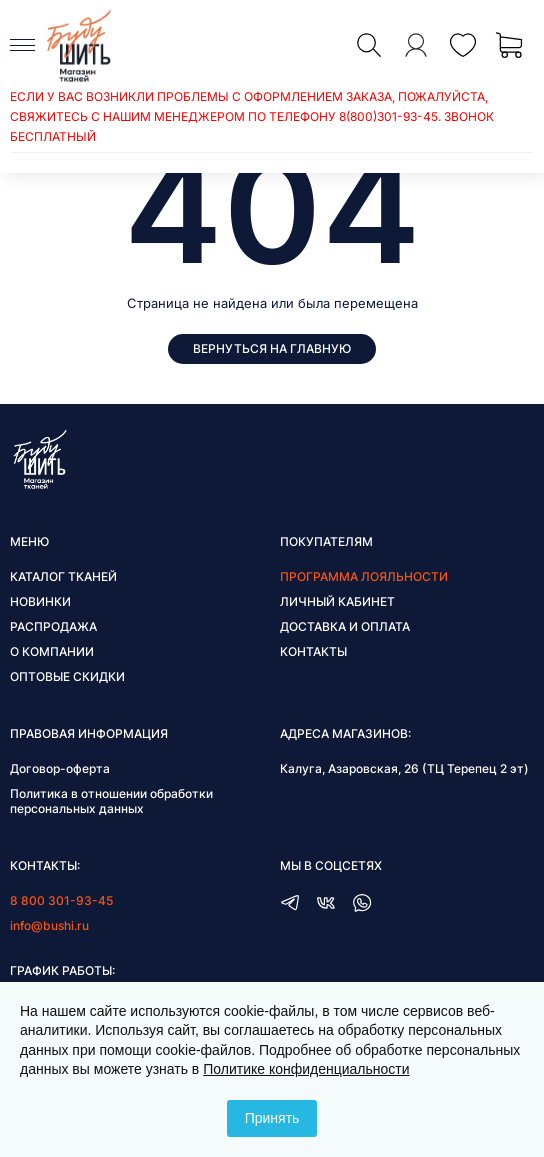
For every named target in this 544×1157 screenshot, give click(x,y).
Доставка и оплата (345, 626)
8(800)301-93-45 (388, 116)
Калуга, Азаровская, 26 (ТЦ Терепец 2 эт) (404, 768)
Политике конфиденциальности (306, 1069)
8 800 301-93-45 (61, 900)
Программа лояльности (364, 576)
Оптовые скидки (67, 676)
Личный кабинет (337, 601)
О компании (52, 651)
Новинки (40, 601)
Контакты (313, 651)
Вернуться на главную (272, 348)
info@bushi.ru (49, 925)
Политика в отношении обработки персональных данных (111, 801)
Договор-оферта (60, 768)
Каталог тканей (63, 576)
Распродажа (53, 626)
